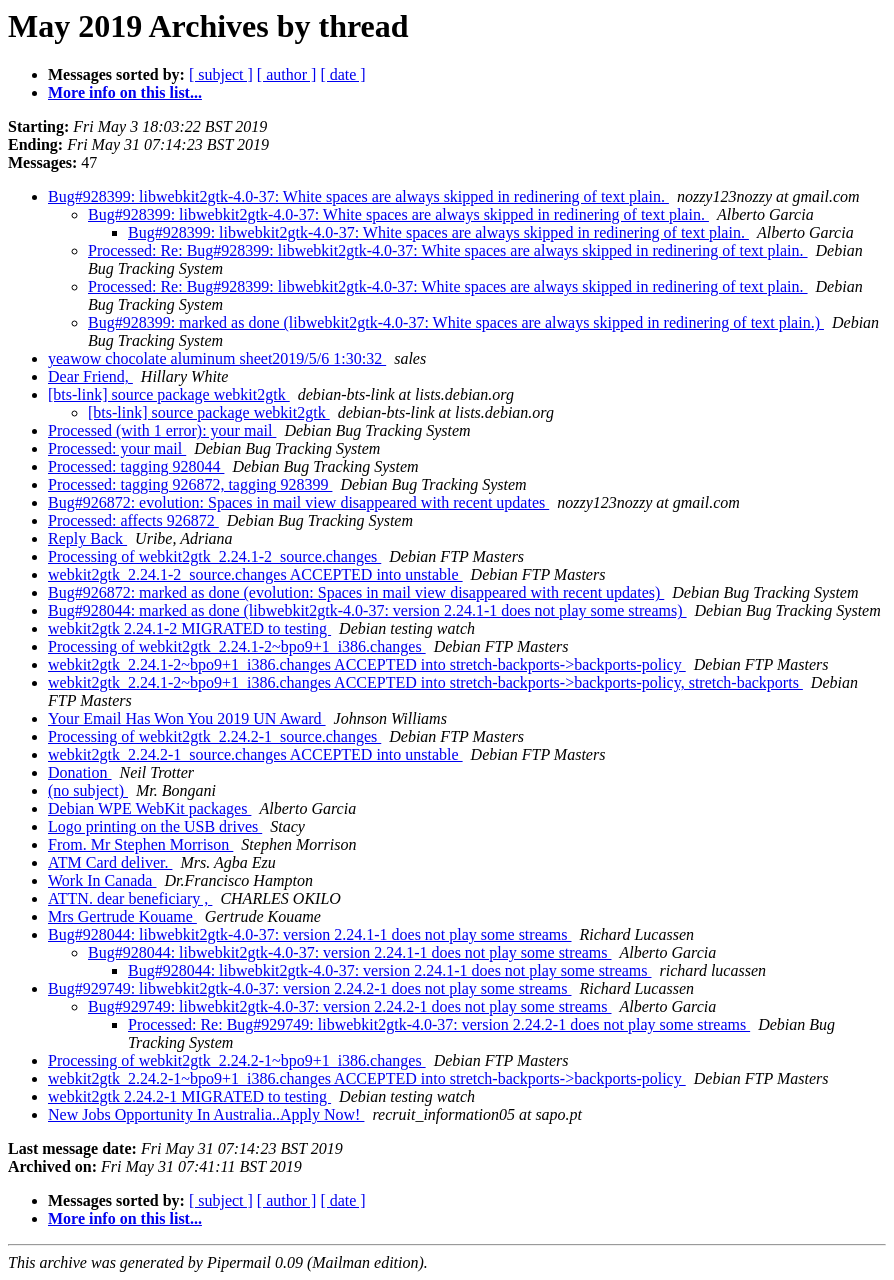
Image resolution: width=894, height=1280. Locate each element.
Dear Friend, (90, 376)
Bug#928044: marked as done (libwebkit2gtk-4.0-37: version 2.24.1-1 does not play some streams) (367, 610)
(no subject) (88, 790)
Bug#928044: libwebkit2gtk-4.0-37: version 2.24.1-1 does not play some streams (310, 934)
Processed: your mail (117, 448)
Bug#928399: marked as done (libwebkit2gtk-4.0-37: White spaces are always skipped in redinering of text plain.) (456, 322)
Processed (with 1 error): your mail (162, 430)
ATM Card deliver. (110, 862)
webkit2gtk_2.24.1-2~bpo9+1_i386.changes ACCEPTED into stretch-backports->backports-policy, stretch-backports (425, 682)
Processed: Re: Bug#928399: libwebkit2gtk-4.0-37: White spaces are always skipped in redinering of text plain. (448, 250)
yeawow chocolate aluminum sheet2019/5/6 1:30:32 (217, 358)
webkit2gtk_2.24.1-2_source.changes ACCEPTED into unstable (255, 574)
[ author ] (287, 74)
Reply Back (87, 538)
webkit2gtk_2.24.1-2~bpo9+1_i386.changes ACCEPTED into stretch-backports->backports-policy (367, 664)
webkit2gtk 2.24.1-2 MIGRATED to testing (189, 628)
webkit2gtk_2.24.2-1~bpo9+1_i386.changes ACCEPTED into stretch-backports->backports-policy (367, 1078)
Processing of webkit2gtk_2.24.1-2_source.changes (214, 556)
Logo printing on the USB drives (155, 826)
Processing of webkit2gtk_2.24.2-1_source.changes (214, 736)
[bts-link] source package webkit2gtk (169, 394)
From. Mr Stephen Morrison (140, 844)
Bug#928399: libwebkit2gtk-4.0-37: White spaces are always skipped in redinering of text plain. (358, 196)
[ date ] (342, 74)
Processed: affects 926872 (133, 520)
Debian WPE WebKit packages (149, 808)
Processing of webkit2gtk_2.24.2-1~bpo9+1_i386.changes (237, 1060)
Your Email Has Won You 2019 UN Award (187, 718)
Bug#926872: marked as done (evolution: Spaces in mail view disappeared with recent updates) (356, 592)
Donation (80, 772)
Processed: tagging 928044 (136, 466)
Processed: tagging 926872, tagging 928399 (190, 484)
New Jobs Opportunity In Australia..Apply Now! (206, 1114)
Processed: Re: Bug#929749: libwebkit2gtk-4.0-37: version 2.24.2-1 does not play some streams (439, 1024)
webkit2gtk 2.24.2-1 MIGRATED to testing (189, 1096)
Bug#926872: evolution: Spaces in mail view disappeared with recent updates (298, 502)
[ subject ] (221, 74)
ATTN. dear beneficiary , (130, 898)
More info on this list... (125, 92)
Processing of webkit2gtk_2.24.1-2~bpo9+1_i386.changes (237, 646)
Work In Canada (102, 880)
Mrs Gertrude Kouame (122, 916)
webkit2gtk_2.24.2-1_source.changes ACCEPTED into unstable (255, 754)
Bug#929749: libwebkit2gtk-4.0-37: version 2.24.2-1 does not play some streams (310, 988)
